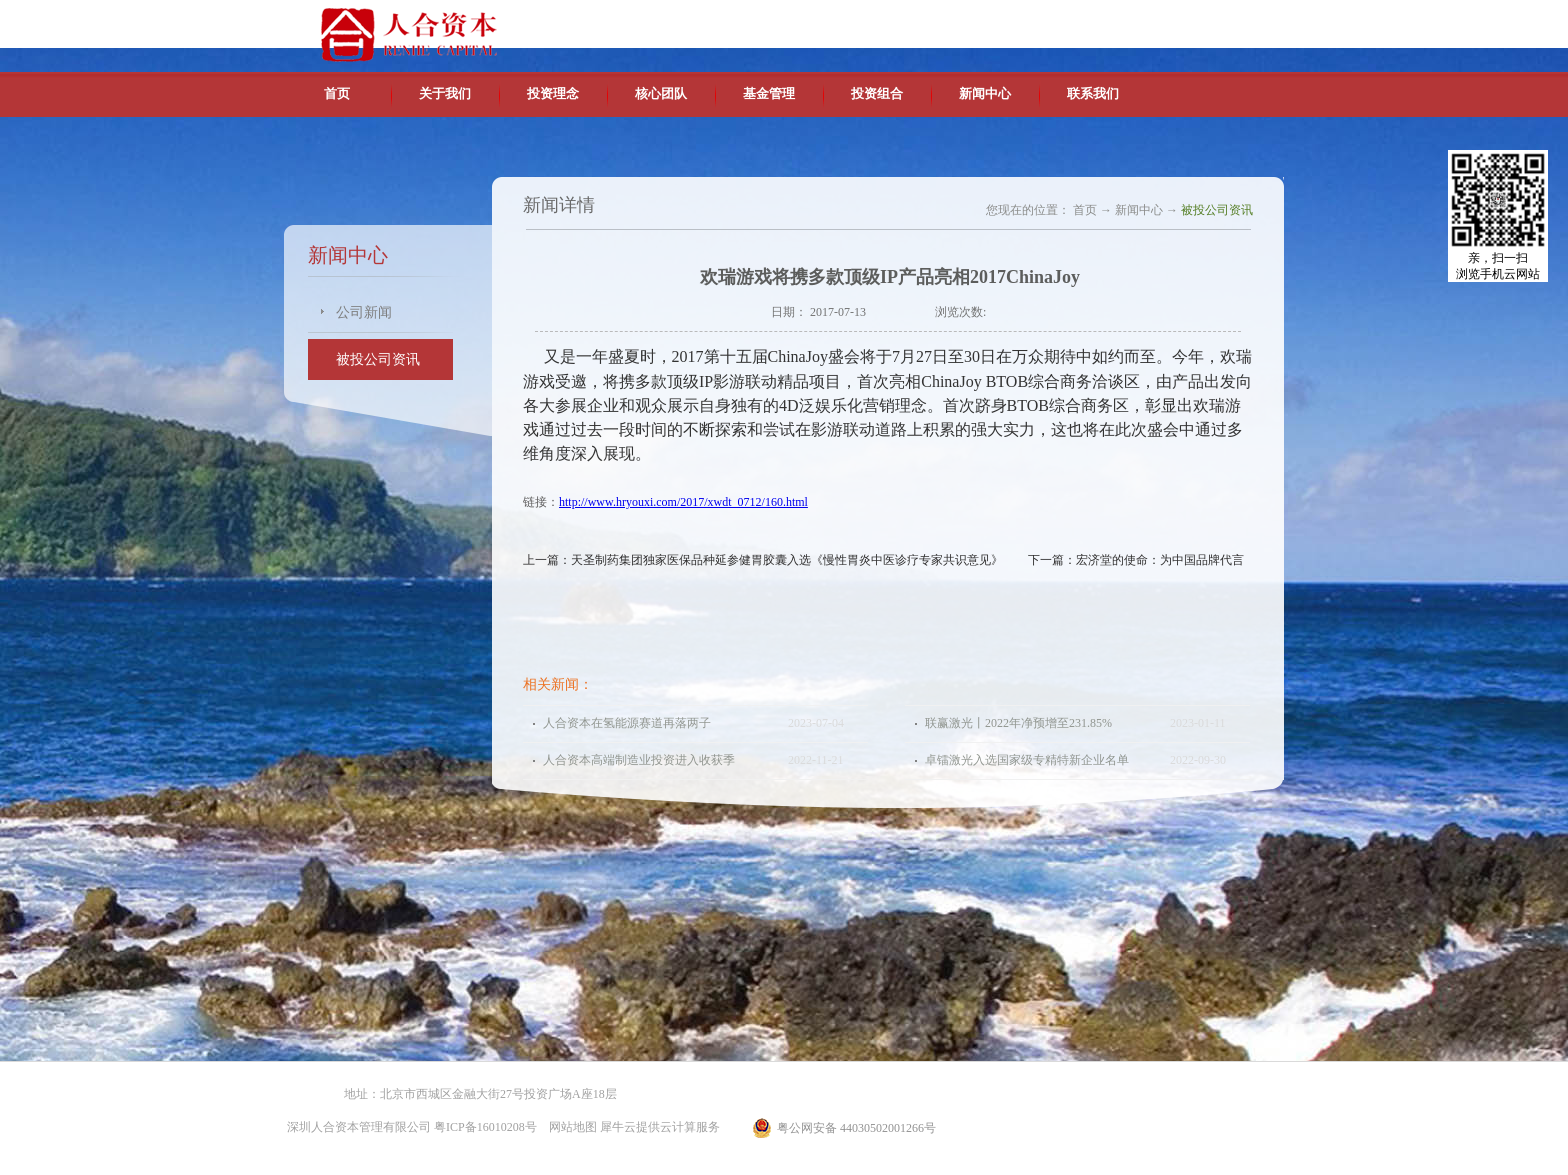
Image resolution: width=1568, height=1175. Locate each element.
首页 (337, 93)
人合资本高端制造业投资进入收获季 (639, 760)
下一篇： (1136, 560)
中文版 (1093, 20)
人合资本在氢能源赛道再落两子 (627, 723)
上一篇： (763, 560)
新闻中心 (1139, 210)
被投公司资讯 (1217, 210)
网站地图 (570, 1127)
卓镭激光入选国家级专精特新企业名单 (1027, 760)
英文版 (1139, 20)
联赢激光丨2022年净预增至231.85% (1018, 723)
